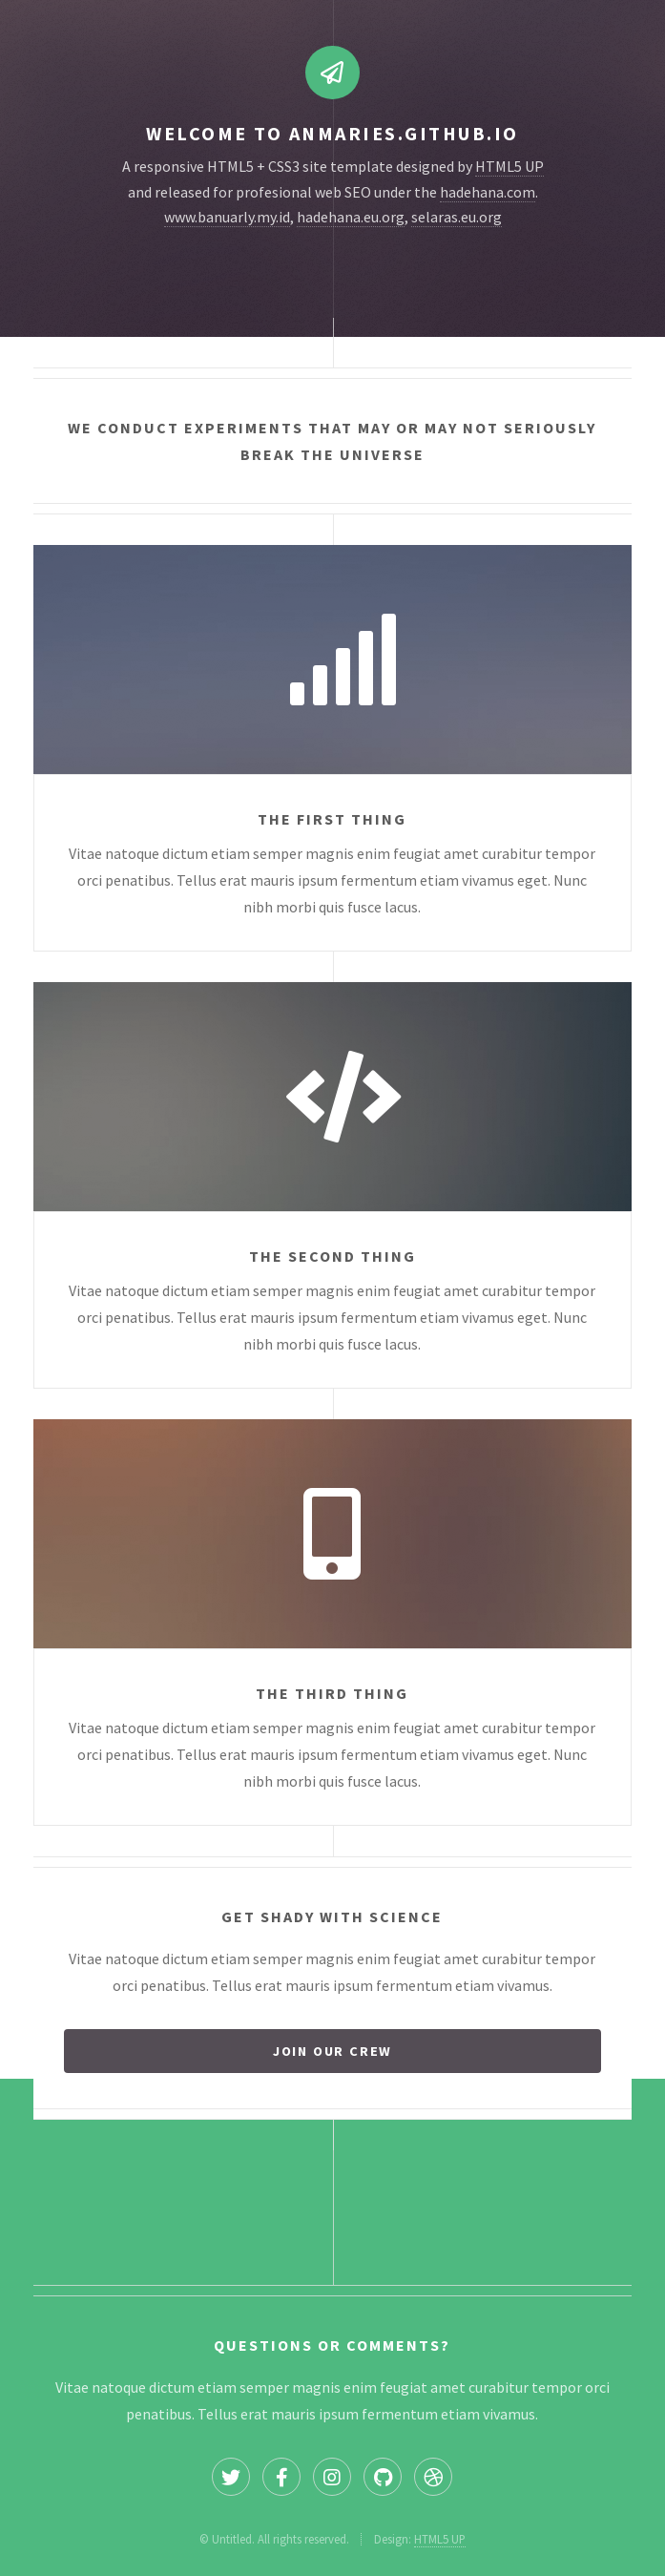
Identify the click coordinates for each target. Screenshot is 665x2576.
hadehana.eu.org (351, 216)
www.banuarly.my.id (227, 216)
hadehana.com (487, 191)
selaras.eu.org (456, 216)
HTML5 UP (509, 166)
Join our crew (332, 2051)
